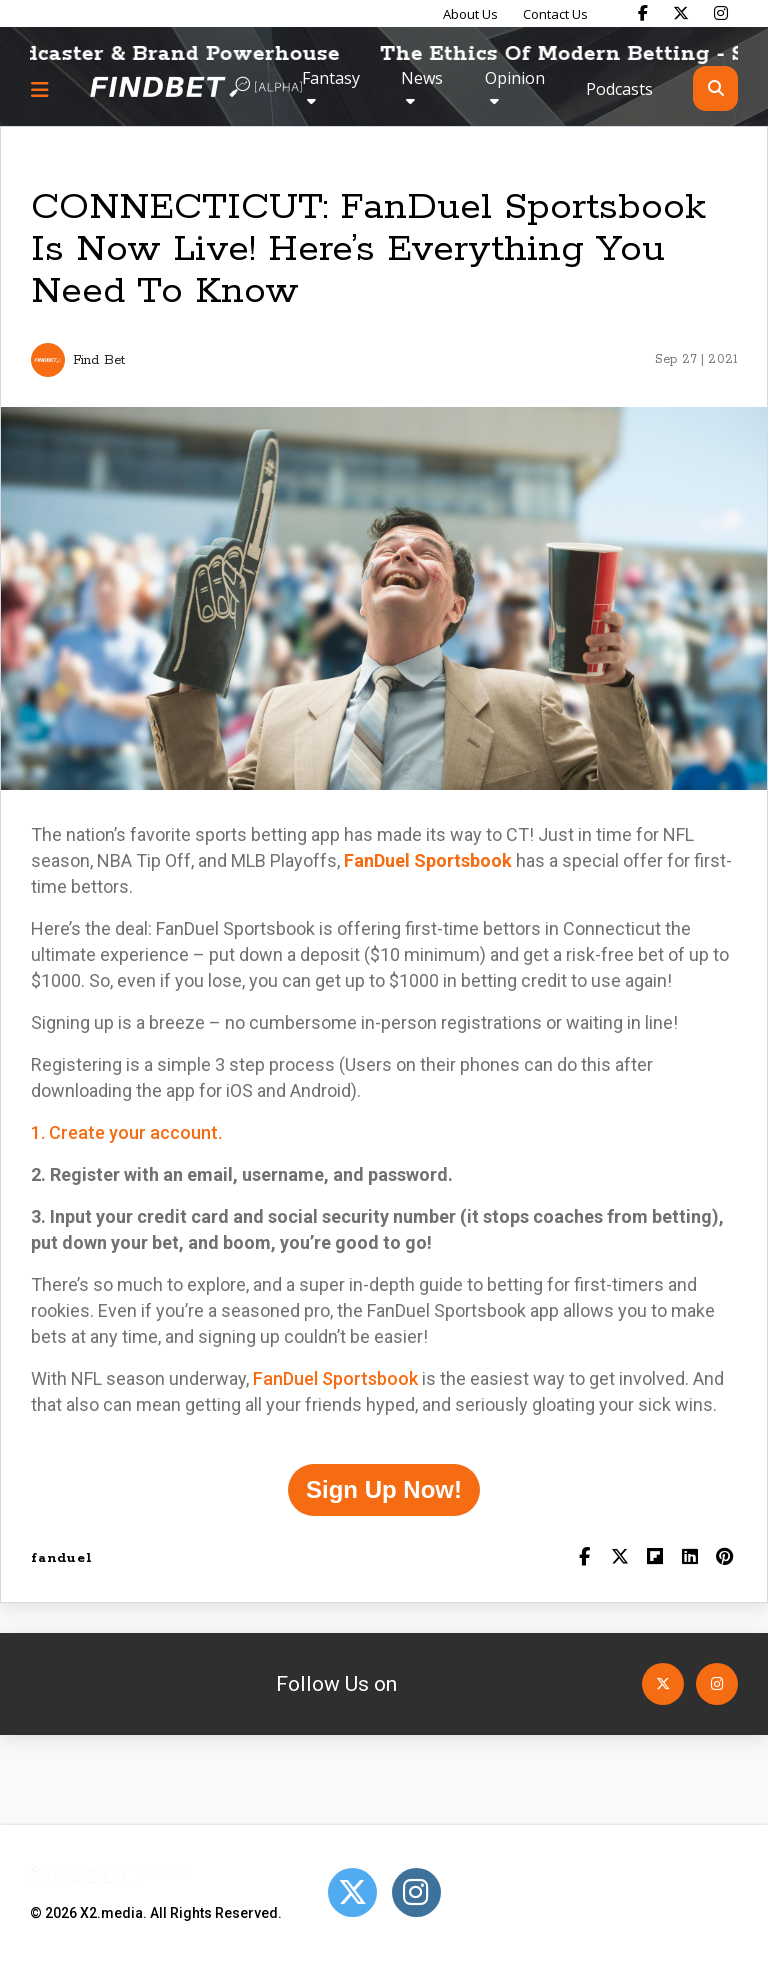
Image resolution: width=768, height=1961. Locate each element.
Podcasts (619, 89)
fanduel (61, 1558)
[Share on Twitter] (619, 1558)
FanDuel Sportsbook (335, 1378)
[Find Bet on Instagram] (721, 13)
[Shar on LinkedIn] (689, 1558)
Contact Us (555, 14)
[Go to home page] (196, 88)
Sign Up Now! (384, 1489)
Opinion (515, 78)
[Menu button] (40, 89)
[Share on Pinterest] (724, 1558)
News (422, 78)
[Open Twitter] (663, 1684)
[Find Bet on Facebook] (643, 13)
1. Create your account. (126, 1132)
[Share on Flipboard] (654, 1558)
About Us (470, 14)
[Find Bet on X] (681, 13)
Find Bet (99, 360)
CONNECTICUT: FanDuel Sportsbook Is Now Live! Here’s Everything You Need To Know (368, 249)
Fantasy (331, 78)
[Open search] (715, 88)
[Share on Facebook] (584, 1558)
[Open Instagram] (717, 1684)
